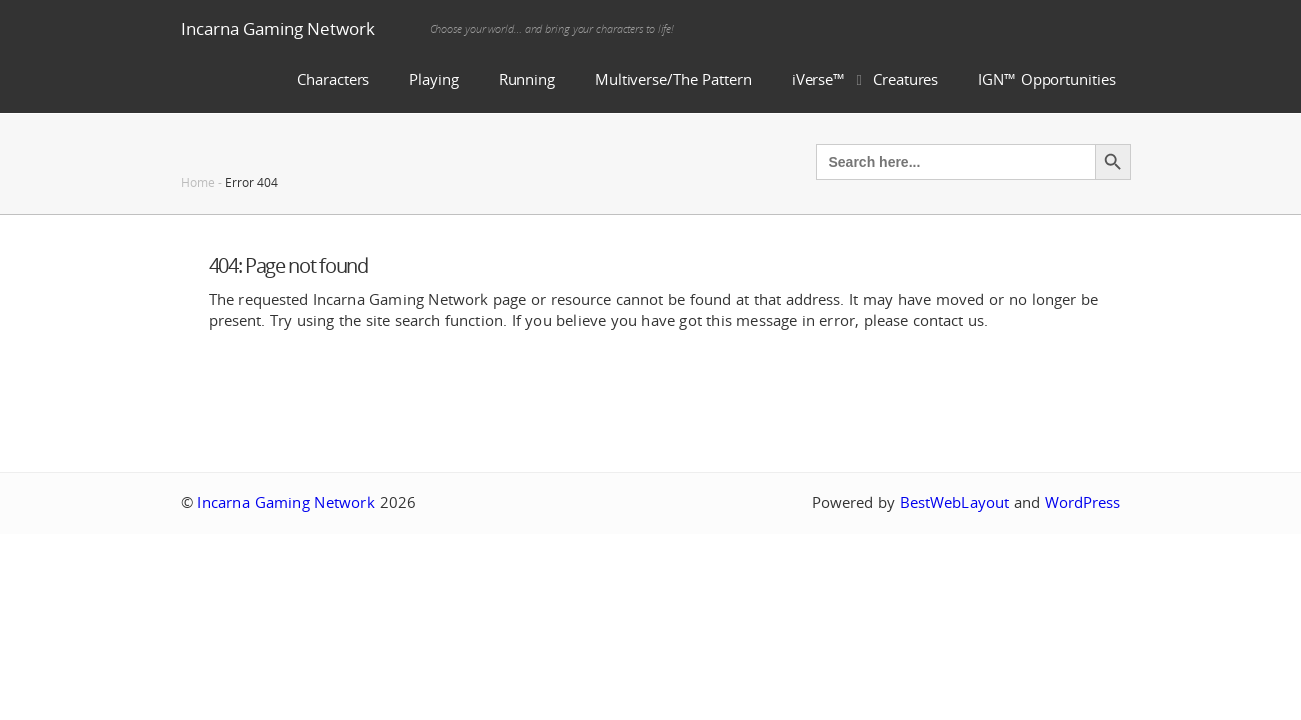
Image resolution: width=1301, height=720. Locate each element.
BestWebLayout (954, 502)
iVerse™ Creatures (865, 79)
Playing (433, 79)
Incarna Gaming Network (278, 28)
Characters (333, 79)
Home (198, 182)
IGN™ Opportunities (1046, 79)
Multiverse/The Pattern (673, 79)
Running (527, 79)
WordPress (1083, 502)
